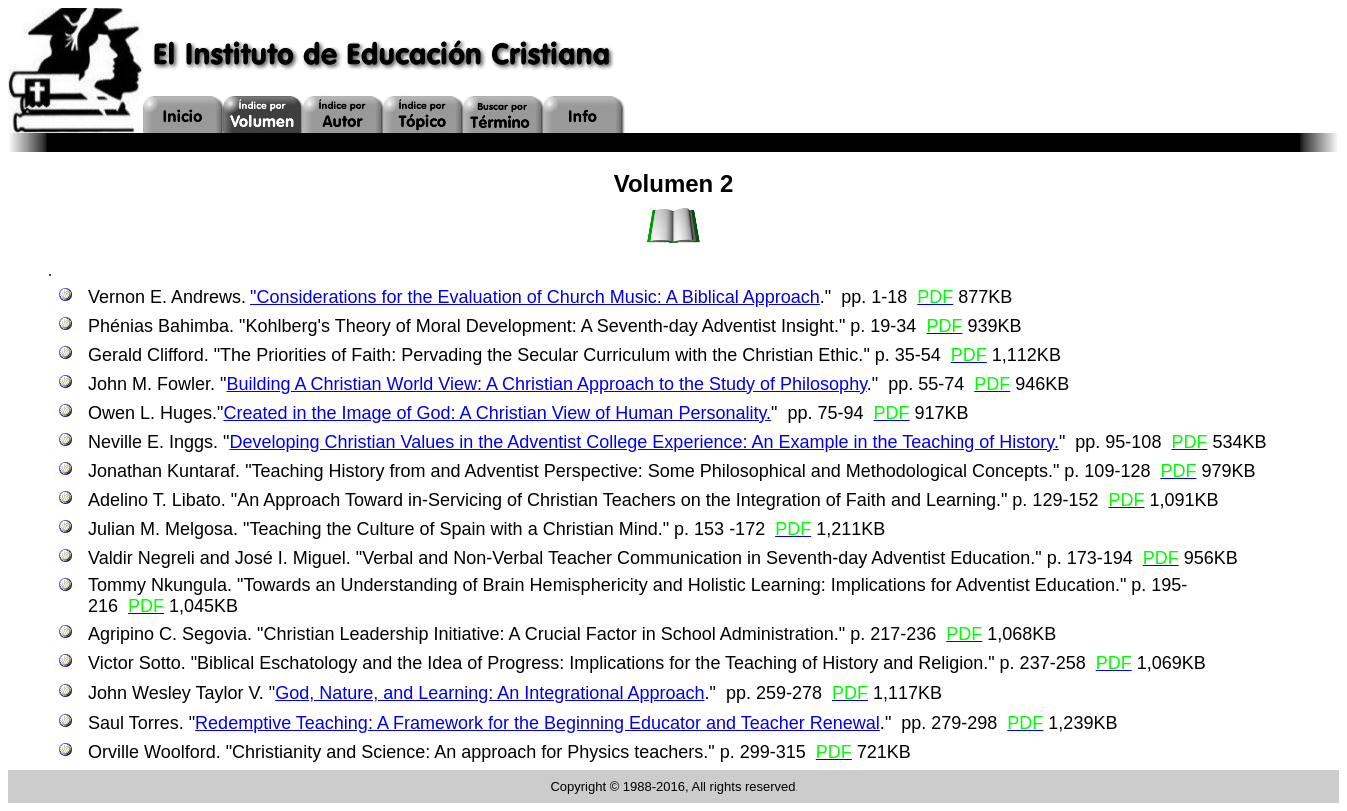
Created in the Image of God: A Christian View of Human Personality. (497, 413)
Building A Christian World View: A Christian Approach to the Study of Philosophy (546, 384)
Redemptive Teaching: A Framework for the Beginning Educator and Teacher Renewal (537, 723)
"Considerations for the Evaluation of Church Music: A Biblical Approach (535, 297)
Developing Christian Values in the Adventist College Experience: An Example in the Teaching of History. (643, 442)
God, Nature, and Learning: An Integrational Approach (489, 693)
